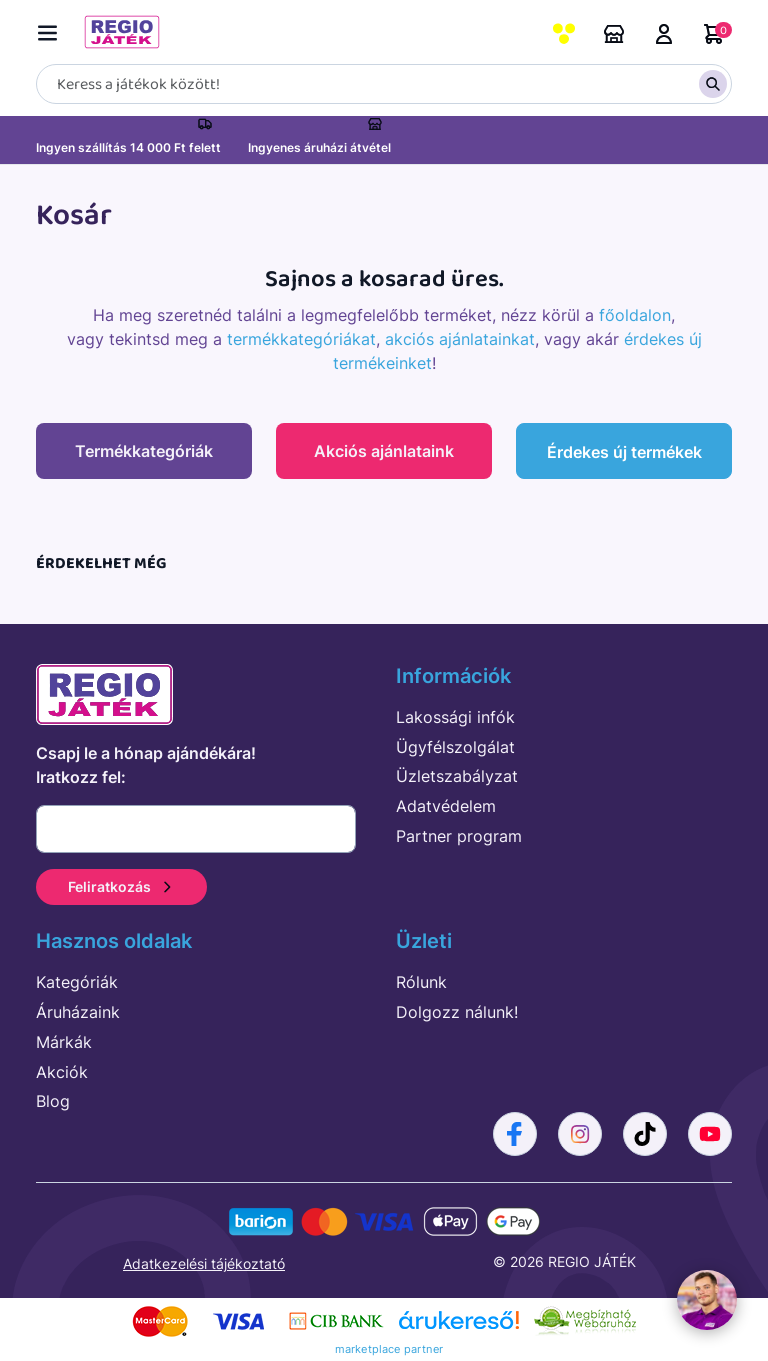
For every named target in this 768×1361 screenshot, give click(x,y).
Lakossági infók (455, 716)
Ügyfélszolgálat (455, 745)
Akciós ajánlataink (384, 451)
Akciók (62, 1070)
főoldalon (635, 315)
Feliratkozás (121, 885)
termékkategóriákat (301, 339)
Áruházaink (614, 34)
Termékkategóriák (144, 451)
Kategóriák (77, 981)
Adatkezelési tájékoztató (204, 1262)
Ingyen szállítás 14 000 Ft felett (128, 147)
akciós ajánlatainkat (460, 339)
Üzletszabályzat (457, 775)
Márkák (64, 1041)
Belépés (664, 34)
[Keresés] (384, 84)
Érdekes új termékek (624, 452)
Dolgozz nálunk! (457, 1011)
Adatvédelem (446, 805)
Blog (53, 1100)
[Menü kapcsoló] (52, 29)
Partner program (459, 835)
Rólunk (421, 981)
